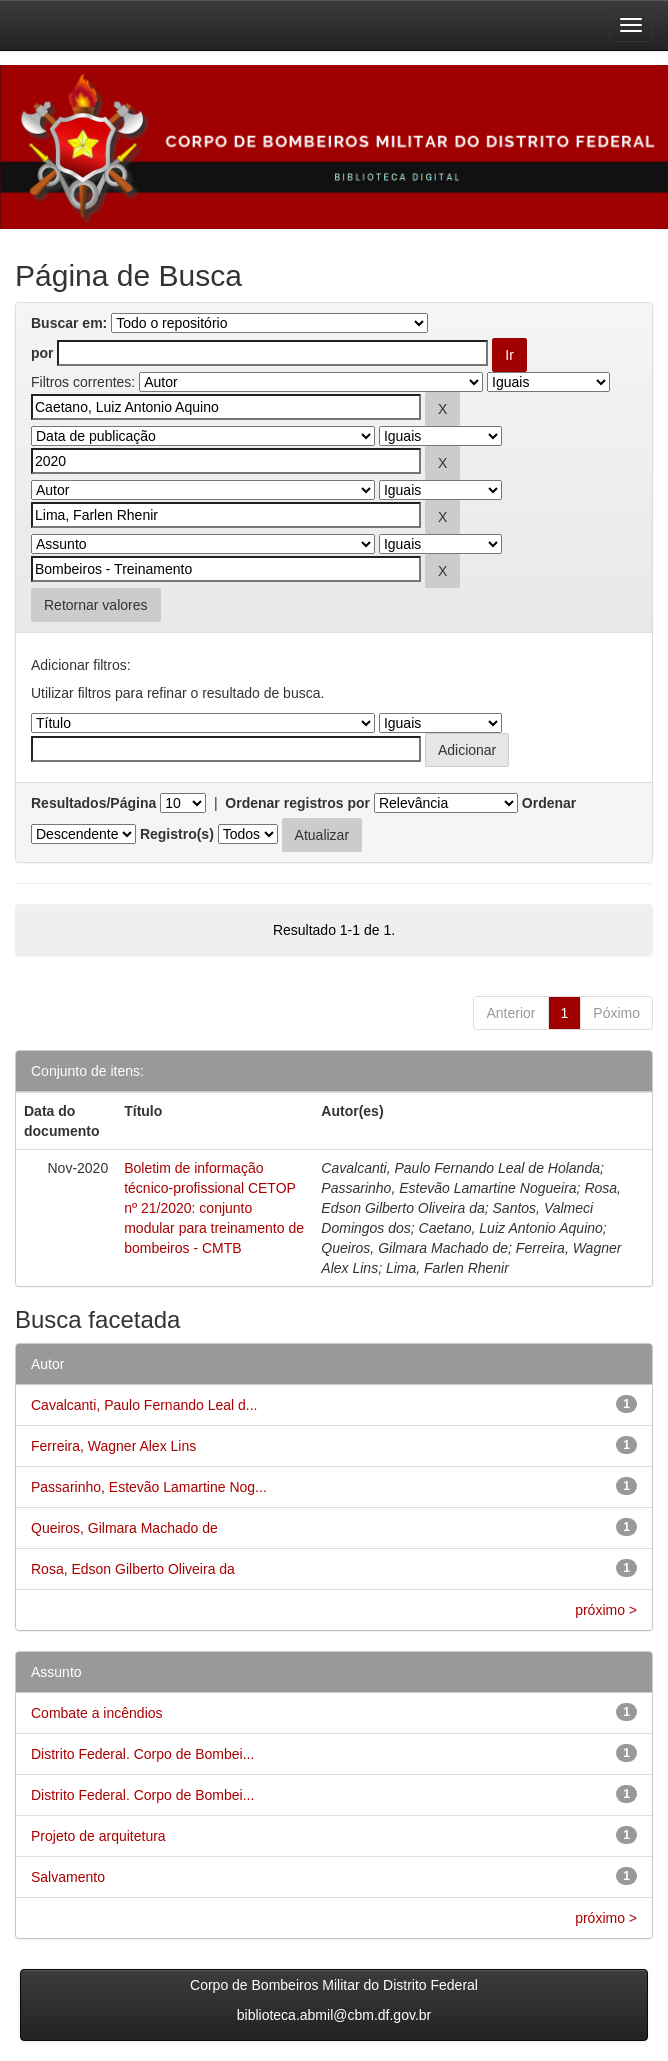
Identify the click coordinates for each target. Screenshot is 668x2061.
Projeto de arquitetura (98, 1836)
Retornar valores (96, 605)
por (42, 353)
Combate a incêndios (97, 1713)
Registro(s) (177, 834)
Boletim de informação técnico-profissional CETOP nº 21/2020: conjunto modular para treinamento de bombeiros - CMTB (214, 1208)
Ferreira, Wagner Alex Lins (113, 1446)
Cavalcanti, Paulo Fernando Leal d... (144, 1405)
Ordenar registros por (297, 803)
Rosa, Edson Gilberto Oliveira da (133, 1569)
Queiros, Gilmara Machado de (124, 1528)
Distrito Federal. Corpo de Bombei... (142, 1754)
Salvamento (68, 1877)
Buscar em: (69, 323)
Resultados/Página (93, 803)
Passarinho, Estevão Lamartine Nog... (149, 1487)
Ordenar (549, 803)
